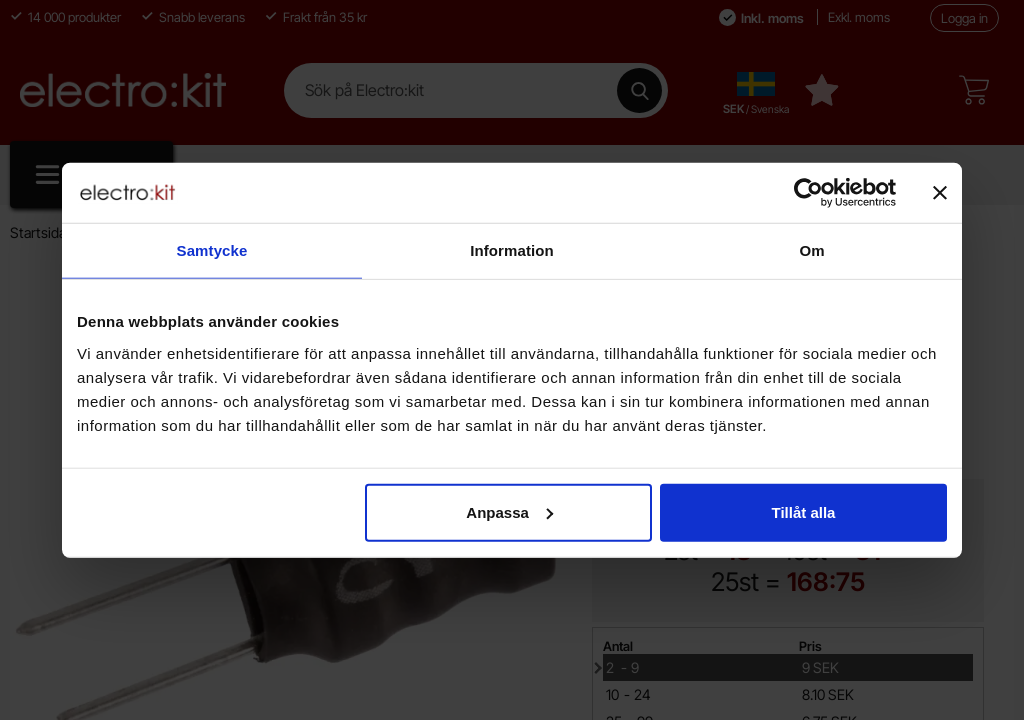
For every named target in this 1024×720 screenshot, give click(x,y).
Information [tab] (512, 250)
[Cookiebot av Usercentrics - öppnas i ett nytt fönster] (808, 193)
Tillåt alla (803, 511)
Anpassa (509, 511)
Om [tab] (811, 250)
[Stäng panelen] (940, 193)
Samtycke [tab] (212, 250)
